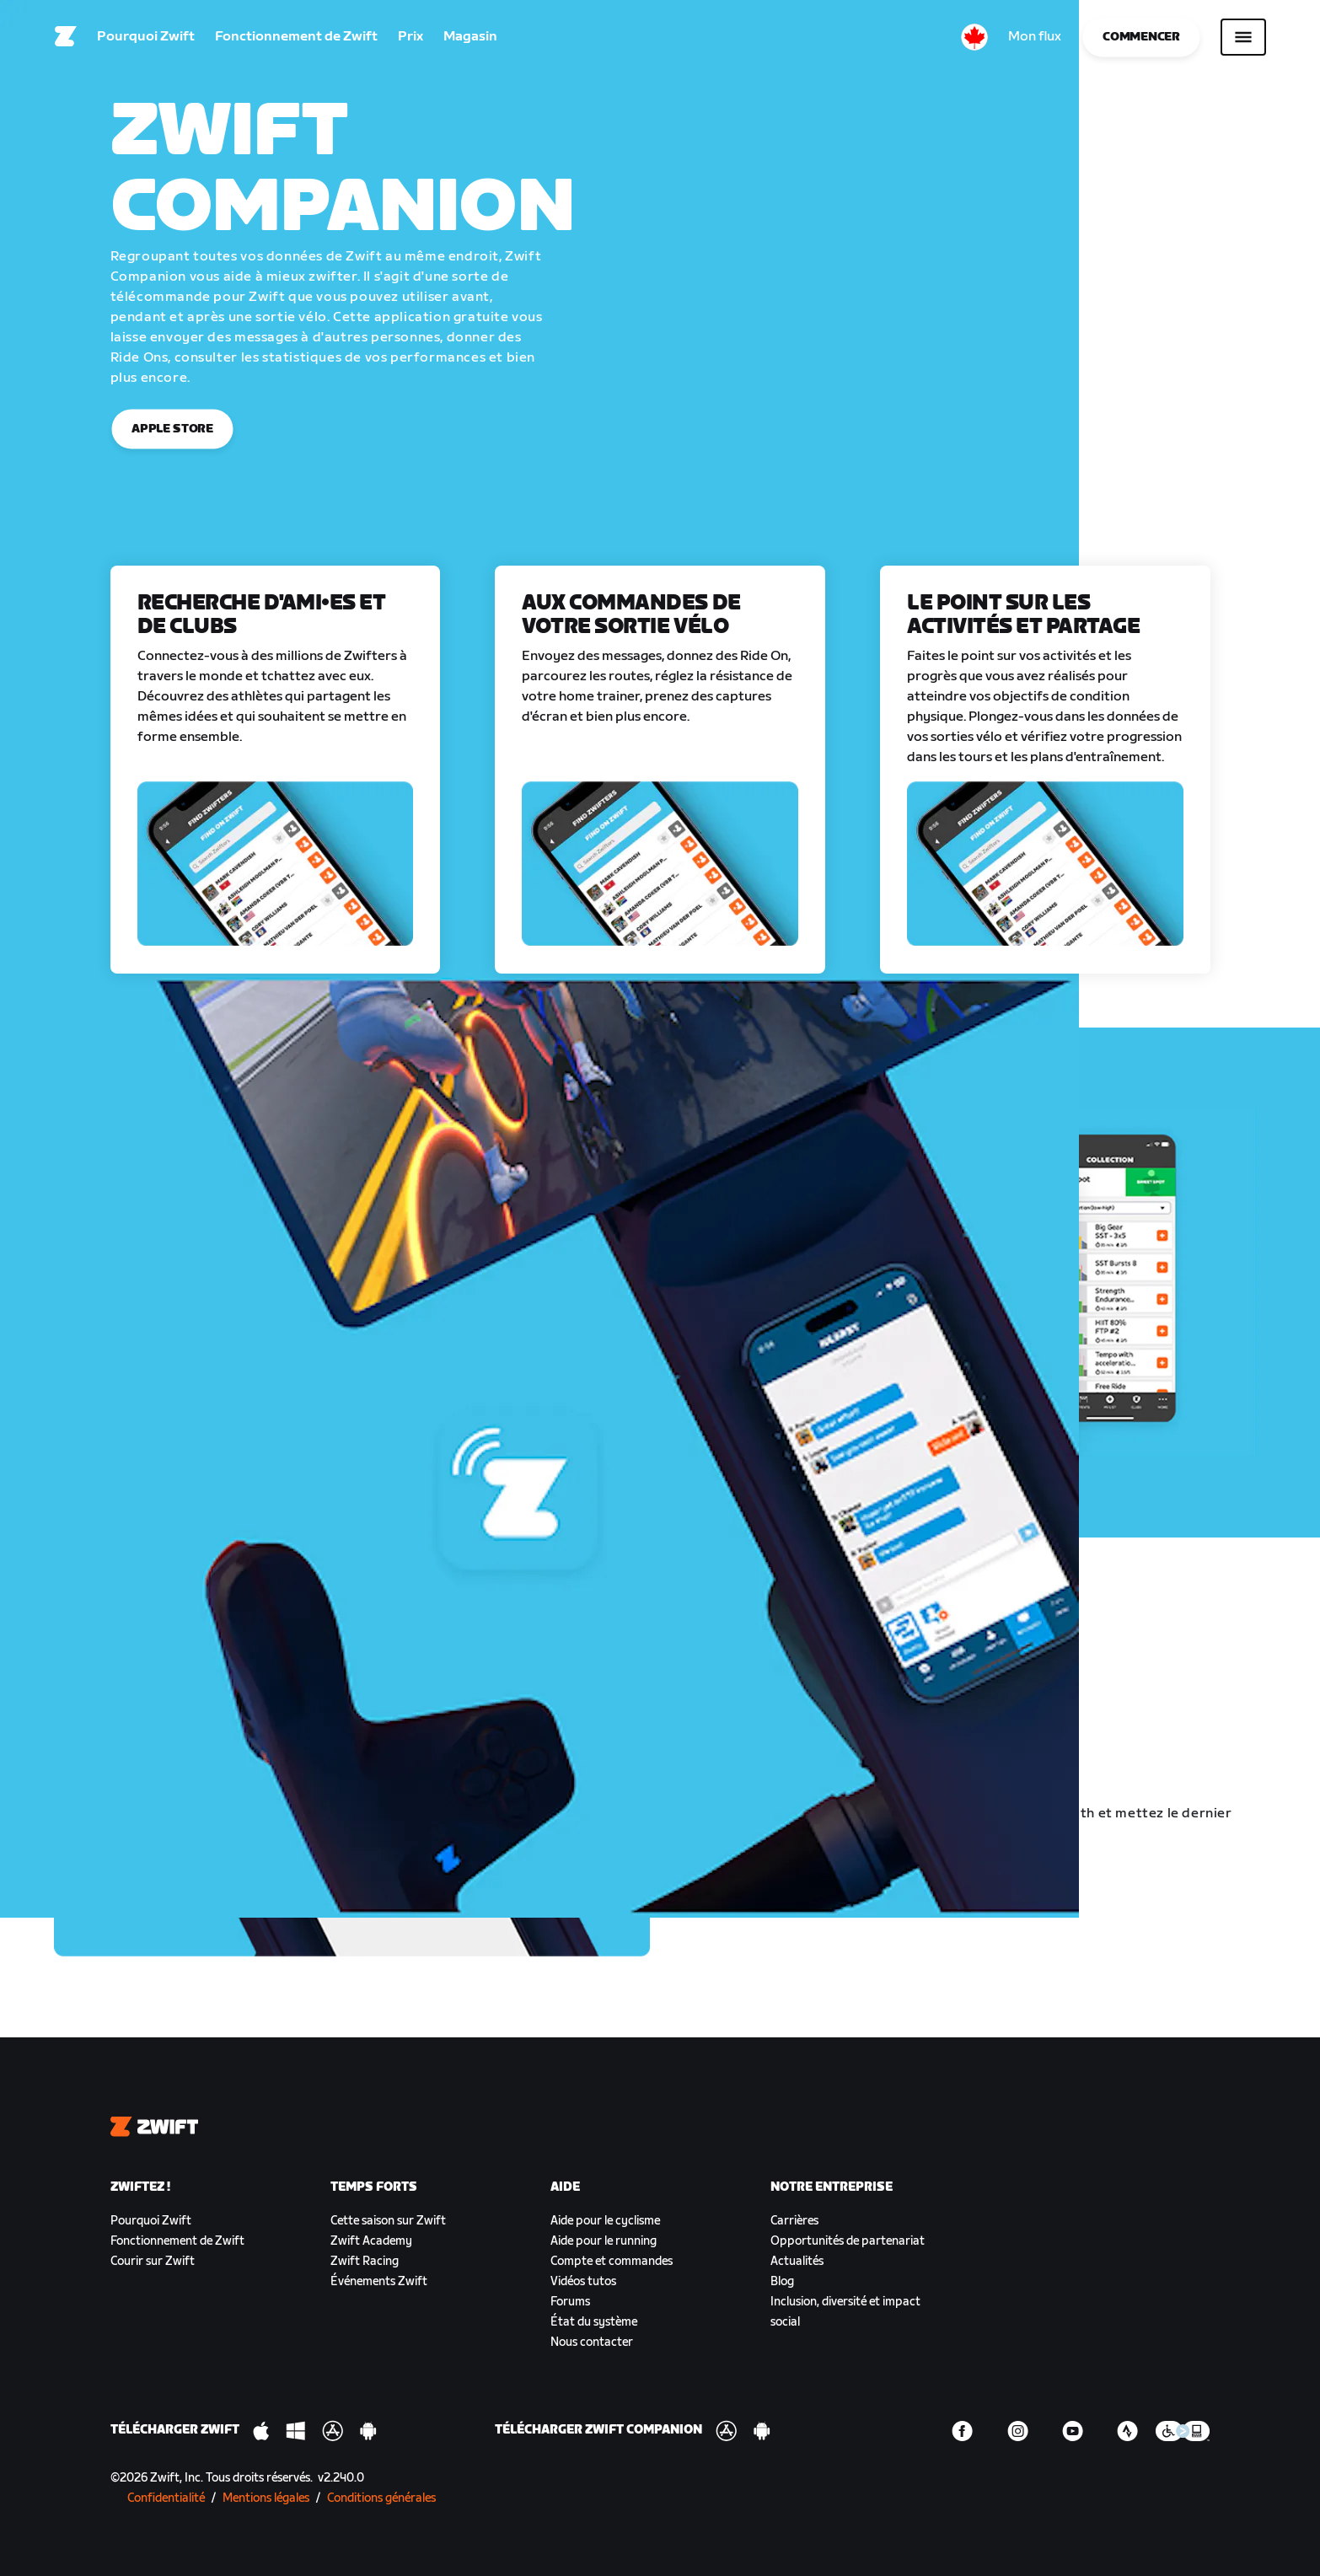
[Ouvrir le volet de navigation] (1243, 38)
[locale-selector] (974, 37)
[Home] (66, 38)
